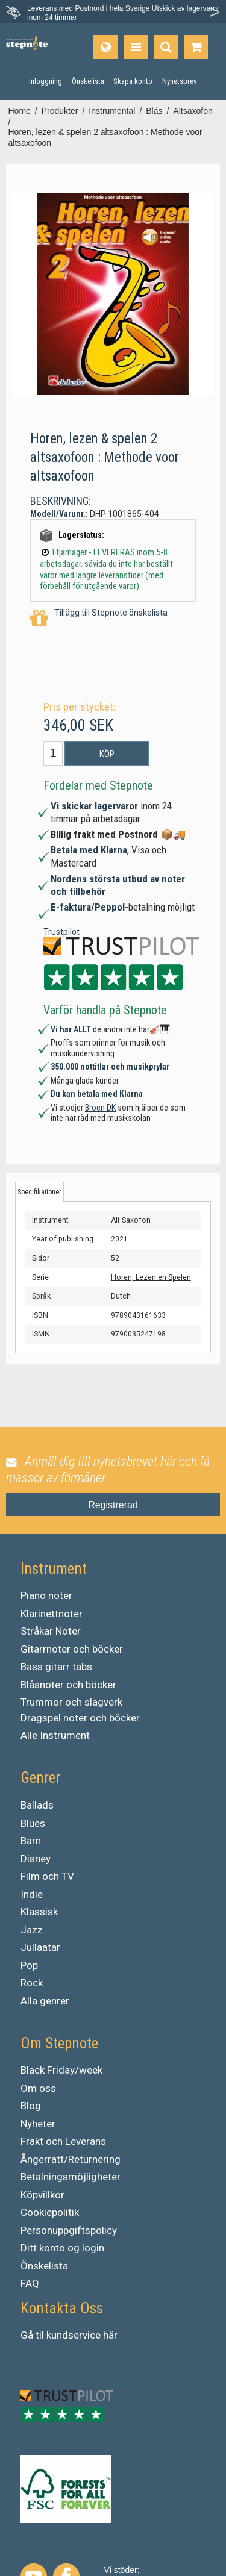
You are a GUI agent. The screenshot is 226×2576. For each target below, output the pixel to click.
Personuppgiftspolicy (68, 2230)
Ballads (37, 1805)
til (40, 2335)
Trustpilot (61, 932)
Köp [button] (107, 754)
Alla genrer (44, 2001)
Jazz (31, 1930)
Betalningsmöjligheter (70, 2177)
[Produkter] (136, 47)
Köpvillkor (42, 2195)
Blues (32, 1823)
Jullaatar (40, 1947)
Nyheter (37, 2124)
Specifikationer (39, 1192)
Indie (31, 1894)
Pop (29, 1965)
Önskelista (44, 2266)
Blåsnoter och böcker (68, 1685)
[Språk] (105, 47)
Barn (30, 1841)
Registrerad (113, 1505)
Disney (35, 1859)
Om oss (38, 2088)
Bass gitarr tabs (56, 1667)
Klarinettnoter (51, 1614)
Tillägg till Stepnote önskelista (99, 618)
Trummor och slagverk (71, 1702)
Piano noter (46, 1595)
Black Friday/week (61, 2070)
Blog (30, 2106)
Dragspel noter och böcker (80, 1718)
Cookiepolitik (49, 2212)
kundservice (73, 2335)
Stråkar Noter (50, 1631)
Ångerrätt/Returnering (70, 2159)
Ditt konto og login (62, 2248)
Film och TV (47, 1876)
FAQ (29, 2283)
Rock (31, 1983)
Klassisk (39, 1912)
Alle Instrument (55, 1735)
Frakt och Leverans (63, 2141)
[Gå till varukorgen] (196, 47)
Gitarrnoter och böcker (71, 1649)
